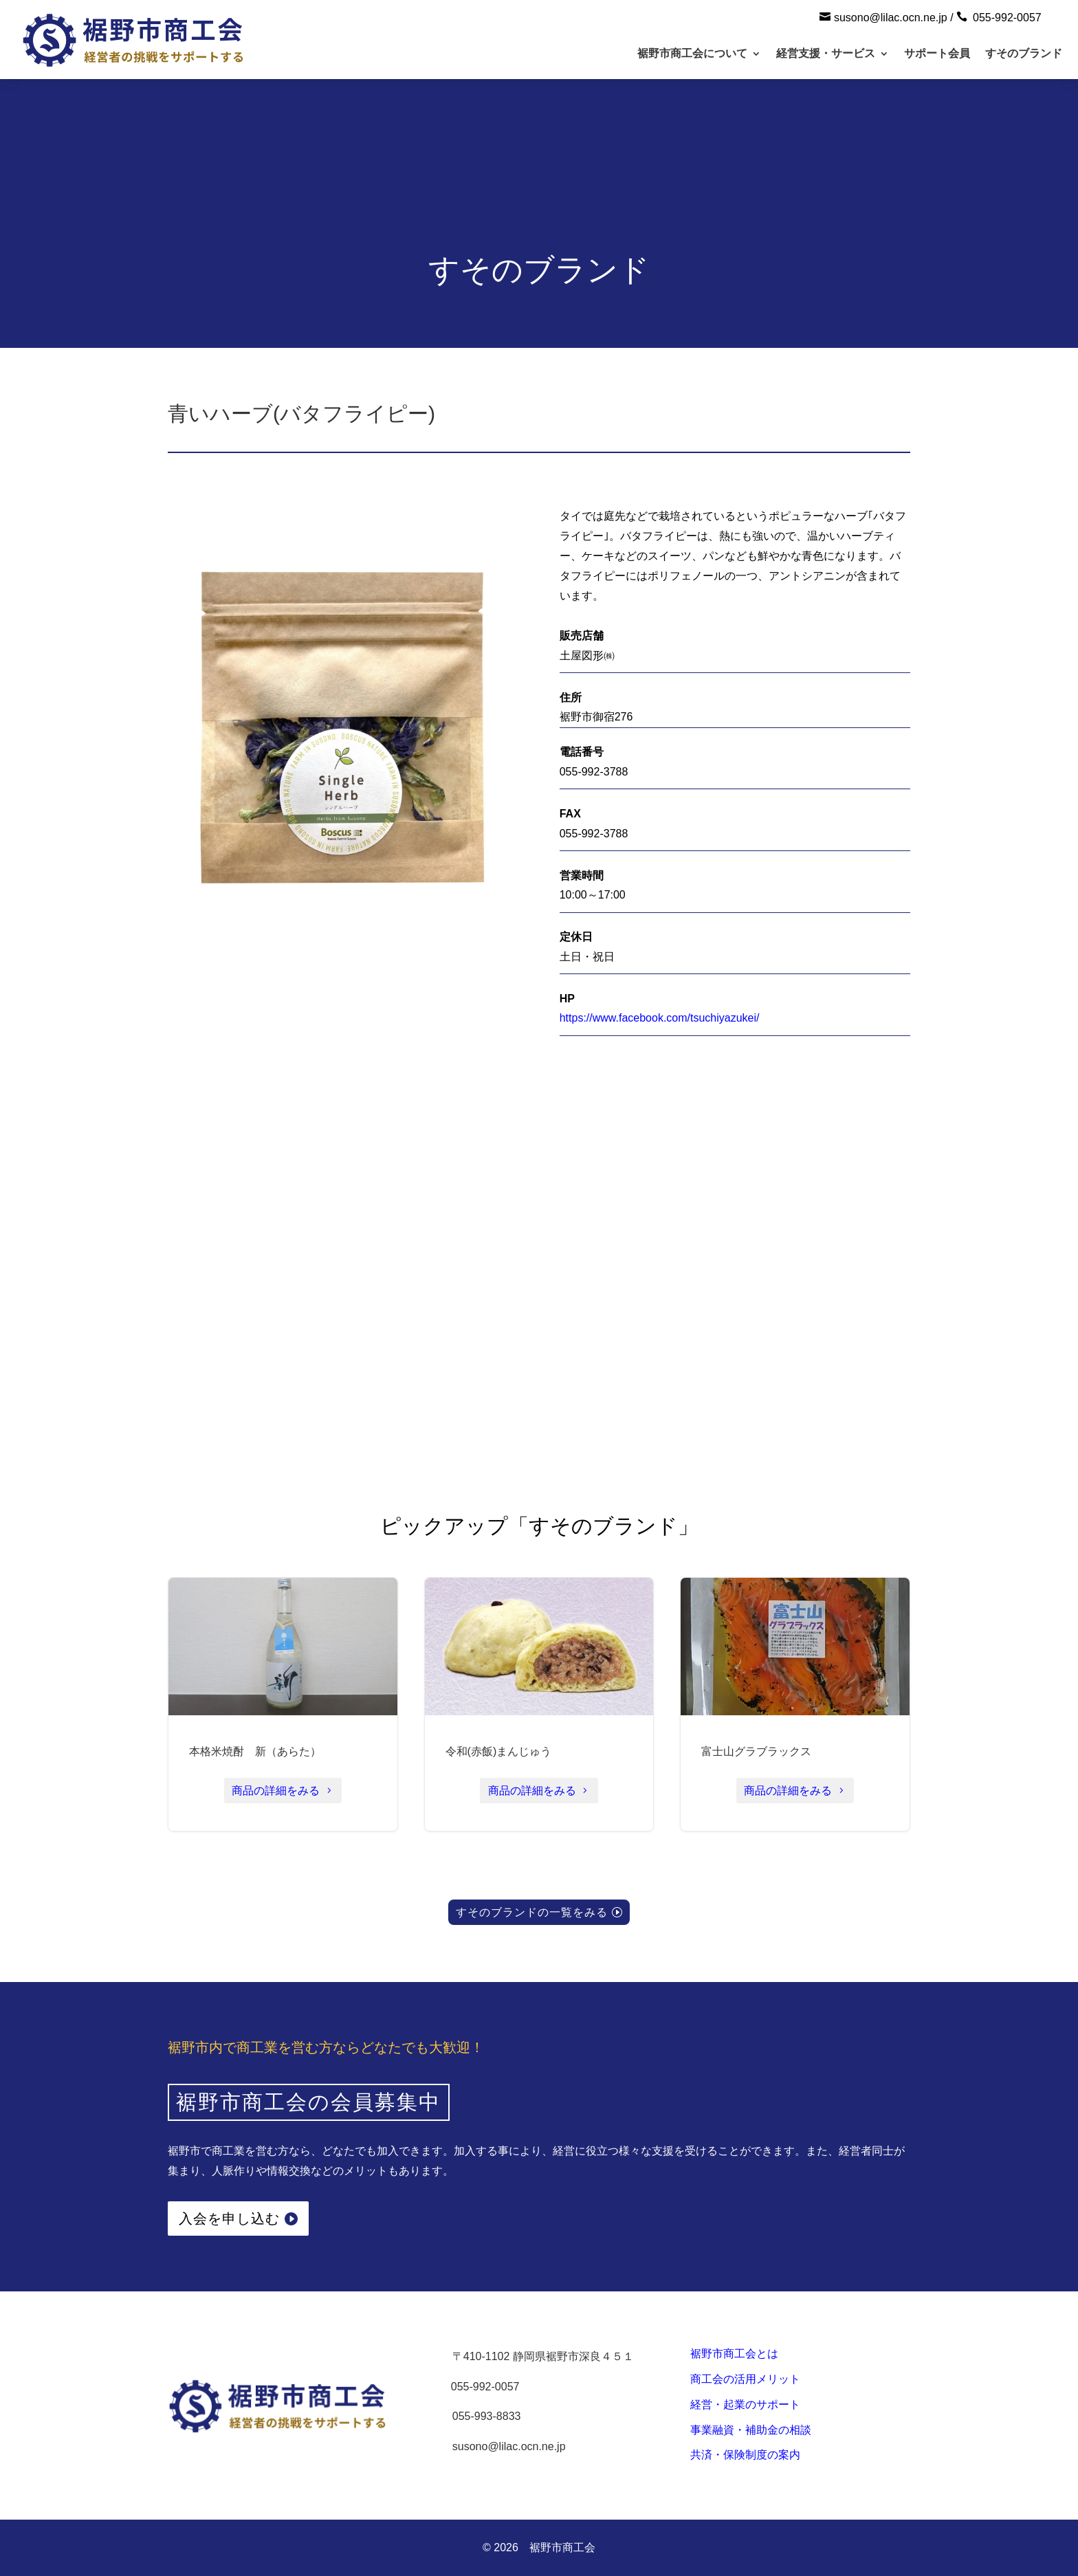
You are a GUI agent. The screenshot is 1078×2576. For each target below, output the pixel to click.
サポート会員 (937, 53)
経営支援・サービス (825, 53)
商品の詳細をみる (276, 1790)
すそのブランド (1023, 53)
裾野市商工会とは (734, 2353)
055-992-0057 (1007, 17)
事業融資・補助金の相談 (750, 2430)
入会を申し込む (229, 2218)
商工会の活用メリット (745, 2379)
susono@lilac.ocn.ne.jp (890, 17)
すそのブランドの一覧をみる (532, 1912)
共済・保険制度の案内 (745, 2455)
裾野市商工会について (692, 53)
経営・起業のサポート (745, 2404)
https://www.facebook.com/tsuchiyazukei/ (660, 1018)
